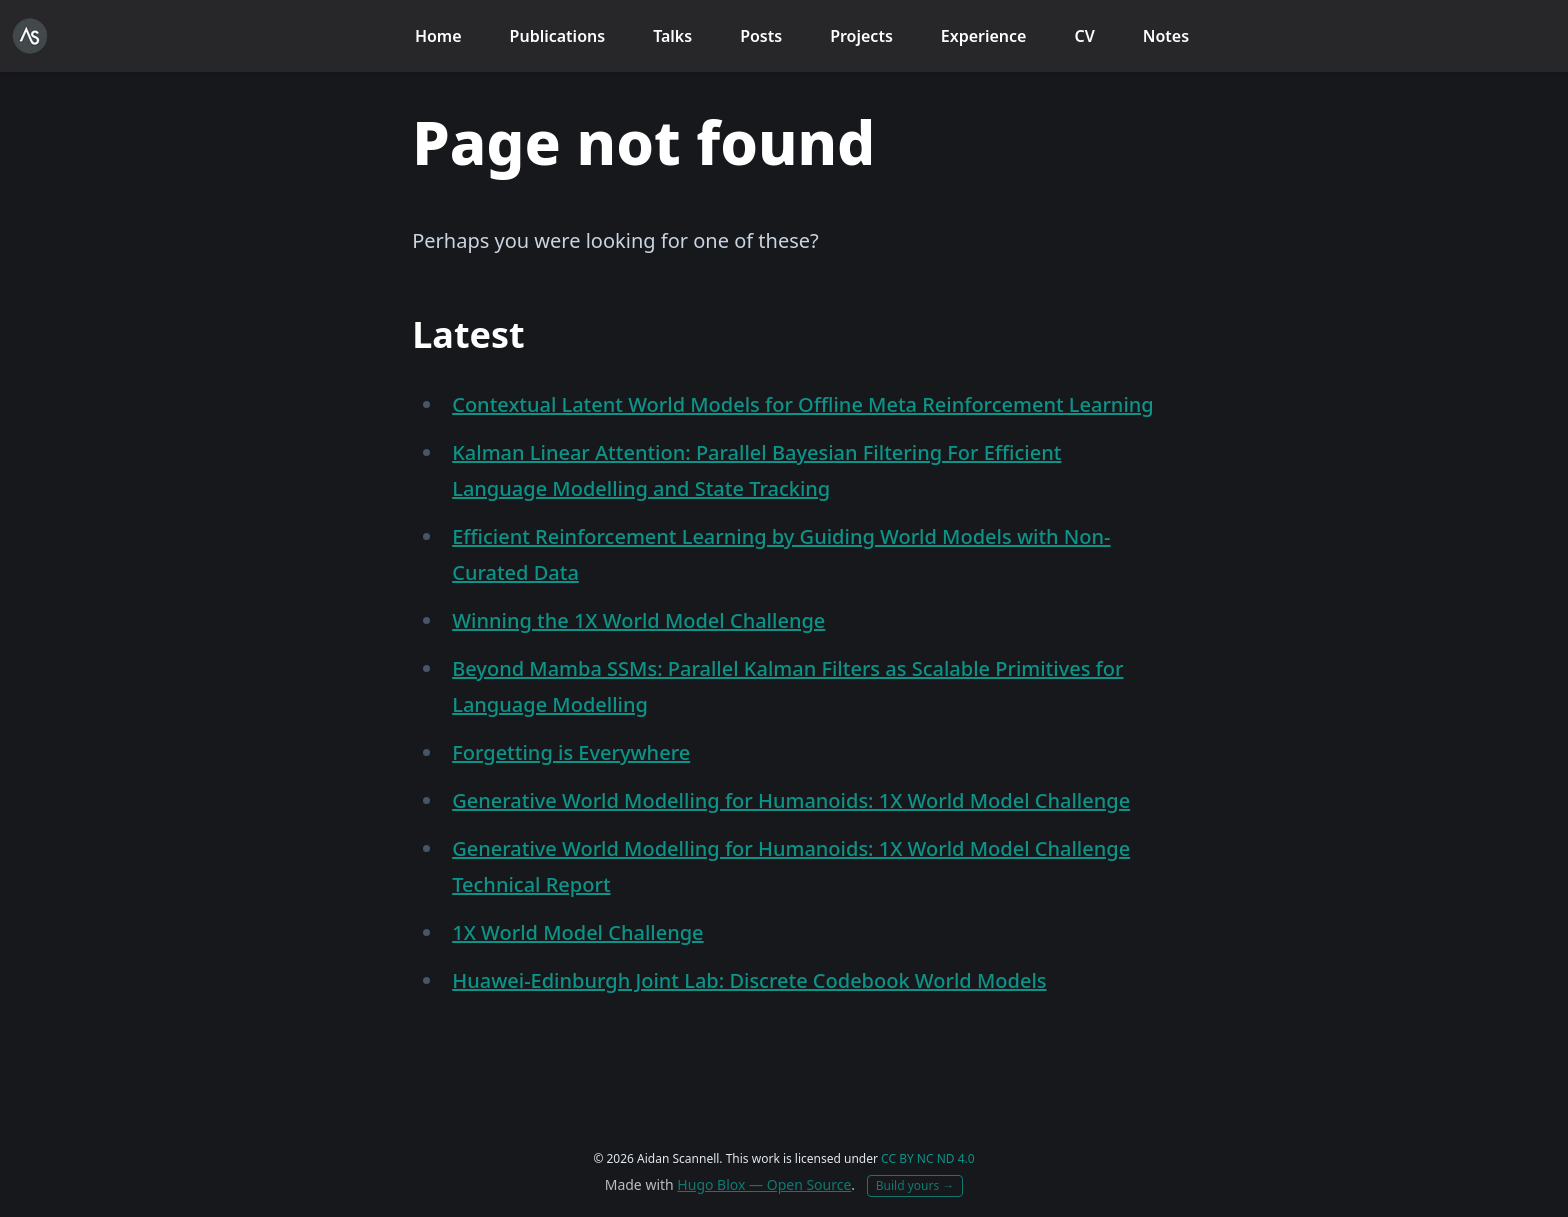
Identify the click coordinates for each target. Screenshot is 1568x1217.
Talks (672, 36)
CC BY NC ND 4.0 (928, 1158)
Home (438, 36)
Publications (558, 36)
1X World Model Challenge (577, 932)
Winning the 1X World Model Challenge (638, 620)
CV (1084, 36)
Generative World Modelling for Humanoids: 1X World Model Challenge (791, 800)
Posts (761, 36)
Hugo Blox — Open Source (764, 1184)
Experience (984, 36)
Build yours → (915, 1185)
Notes (1166, 36)
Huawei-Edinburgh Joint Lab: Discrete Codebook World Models (749, 980)
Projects (861, 36)
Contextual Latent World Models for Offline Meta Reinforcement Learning (803, 404)
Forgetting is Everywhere (571, 752)
